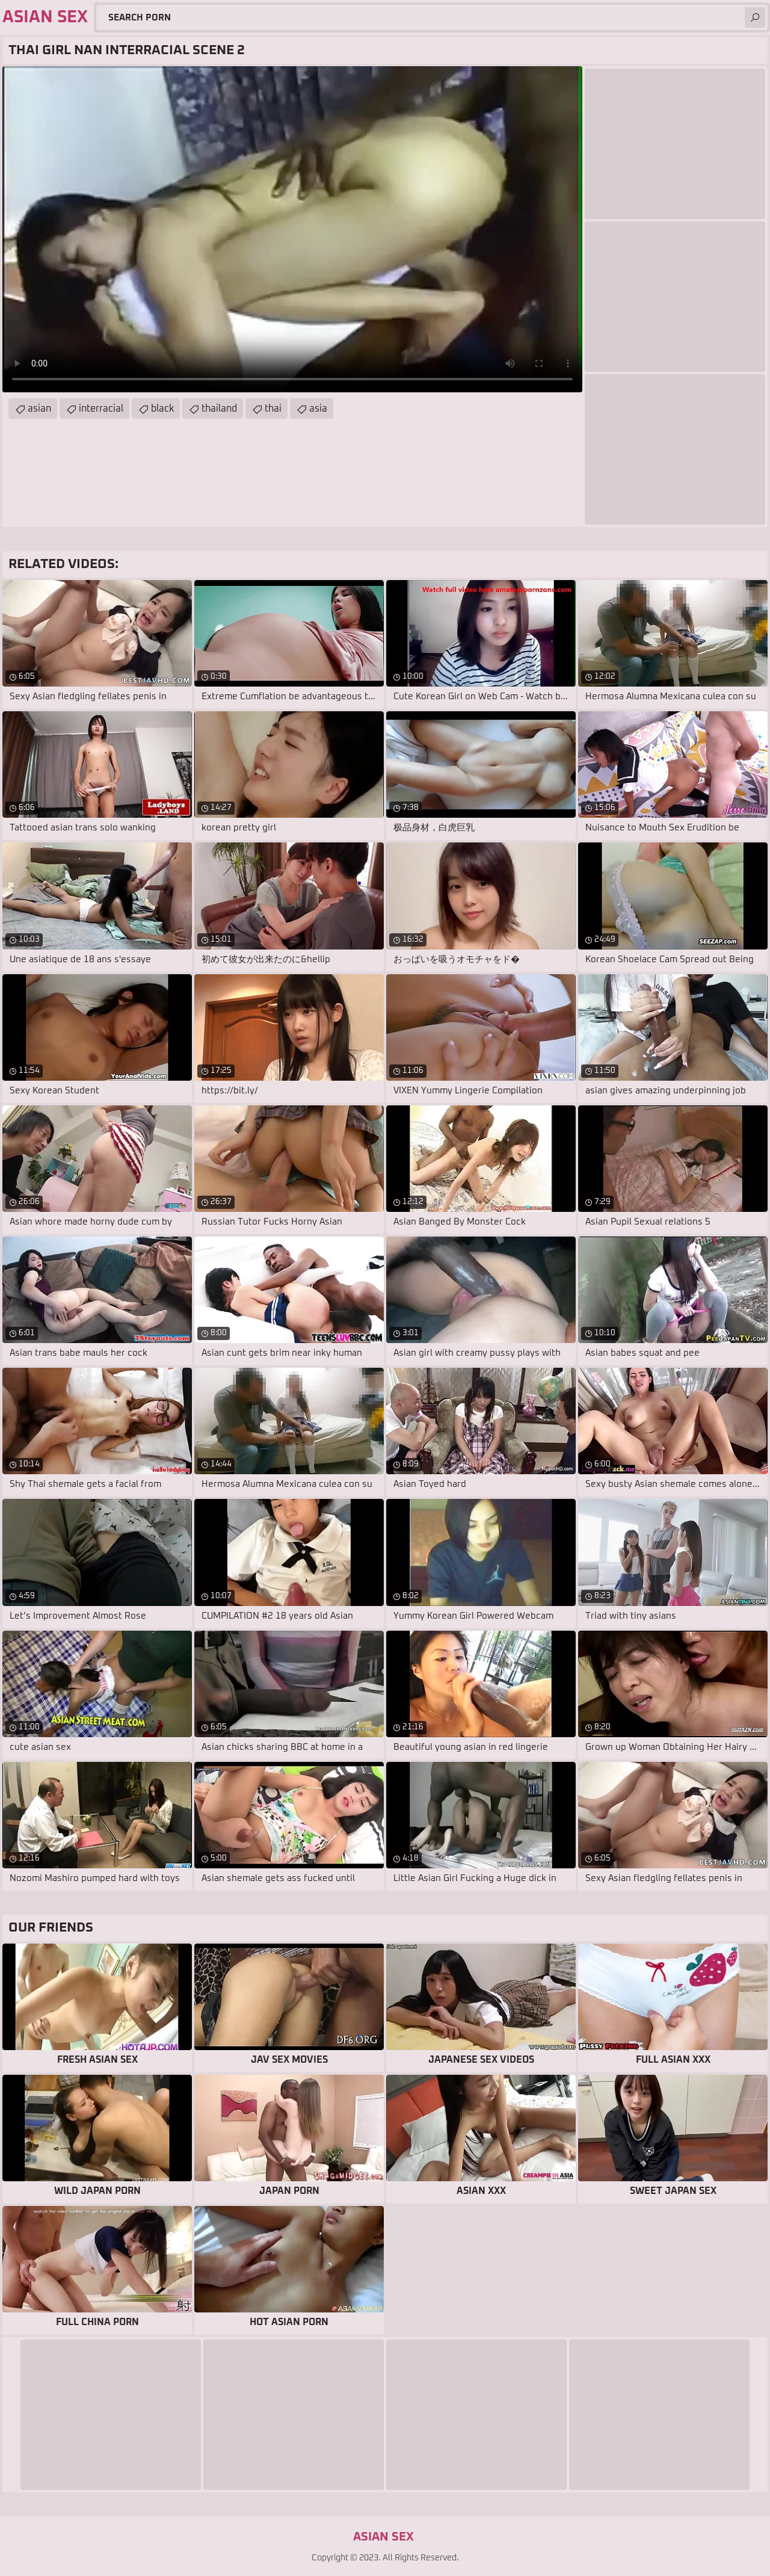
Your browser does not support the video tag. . (292, 229)
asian (39, 408)
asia (318, 408)
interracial (101, 408)
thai (273, 408)
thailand (219, 408)
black (162, 408)
